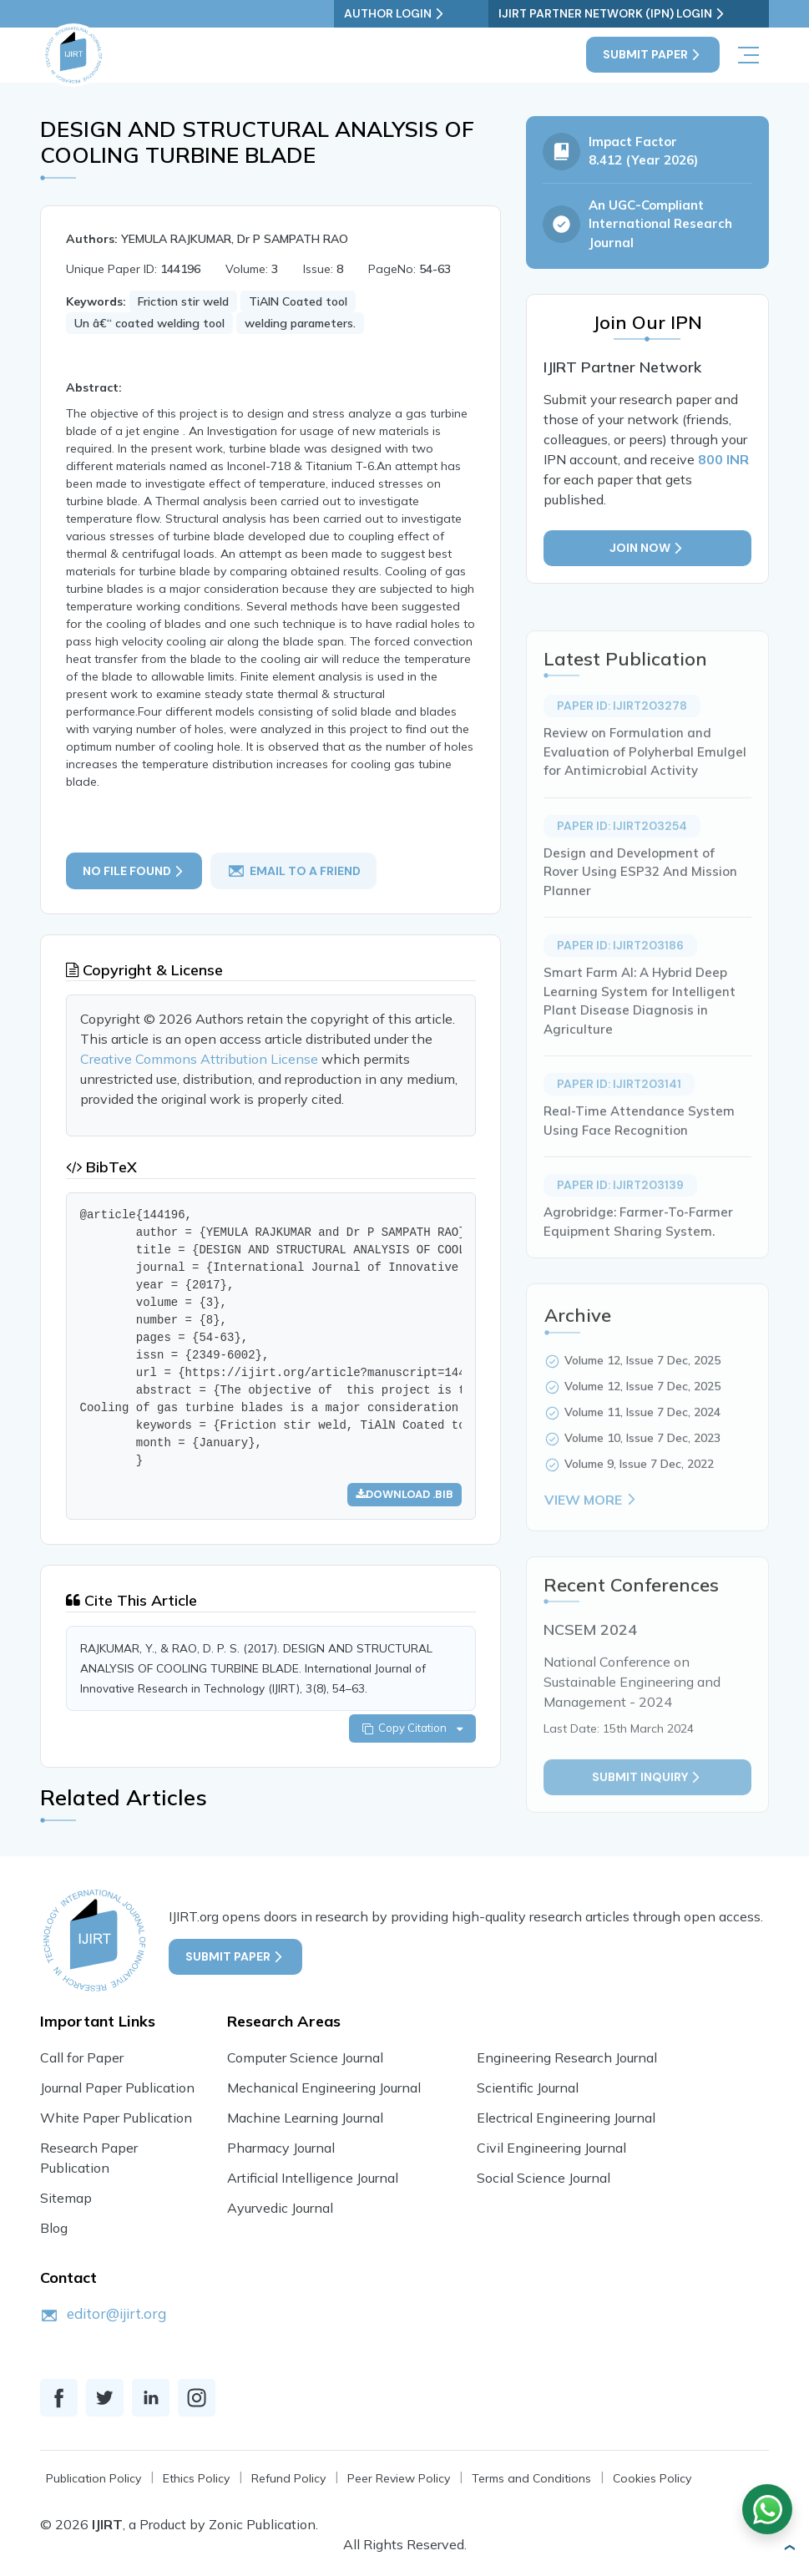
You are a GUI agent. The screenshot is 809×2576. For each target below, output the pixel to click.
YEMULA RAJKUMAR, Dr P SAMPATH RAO (234, 239)
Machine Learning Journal (305, 2121)
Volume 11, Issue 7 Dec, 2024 (642, 1464)
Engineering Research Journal (567, 2061)
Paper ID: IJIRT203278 (622, 758)
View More (591, 1552)
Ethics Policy (196, 2483)
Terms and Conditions (531, 2483)
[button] (789, 2547)
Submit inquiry (647, 1830)
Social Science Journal (543, 2182)
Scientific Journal (528, 2091)
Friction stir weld (183, 302)
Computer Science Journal (305, 2061)
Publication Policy (93, 2483)
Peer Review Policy (398, 2483)
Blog (54, 2232)
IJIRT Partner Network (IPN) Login (644, 14)
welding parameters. (300, 323)
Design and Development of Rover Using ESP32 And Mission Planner (640, 924)
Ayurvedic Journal (280, 2212)
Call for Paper (82, 2061)
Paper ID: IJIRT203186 (620, 997)
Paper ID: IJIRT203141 (619, 1136)
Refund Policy (288, 2483)
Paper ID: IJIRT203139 (620, 1237)
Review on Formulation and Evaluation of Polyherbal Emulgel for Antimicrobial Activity (645, 804)
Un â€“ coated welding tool (149, 323)
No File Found (134, 871)
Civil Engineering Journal (551, 2151)
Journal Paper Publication (117, 2091)
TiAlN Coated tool (298, 302)
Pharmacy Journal (281, 2151)
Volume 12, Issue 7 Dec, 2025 (642, 1412)
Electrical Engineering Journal (566, 2121)
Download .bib (404, 1496)
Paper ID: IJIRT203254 (622, 878)
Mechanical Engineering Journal (324, 2091)
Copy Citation (412, 1731)
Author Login (458, 14)
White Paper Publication (116, 2121)
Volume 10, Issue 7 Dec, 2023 (642, 1490)
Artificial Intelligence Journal (312, 2182)
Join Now (647, 551)
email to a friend (295, 872)
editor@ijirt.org (116, 2318)
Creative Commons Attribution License (200, 1061)
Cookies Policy (652, 2483)
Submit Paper (653, 55)
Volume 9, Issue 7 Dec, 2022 (639, 1516)
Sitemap (66, 2202)
